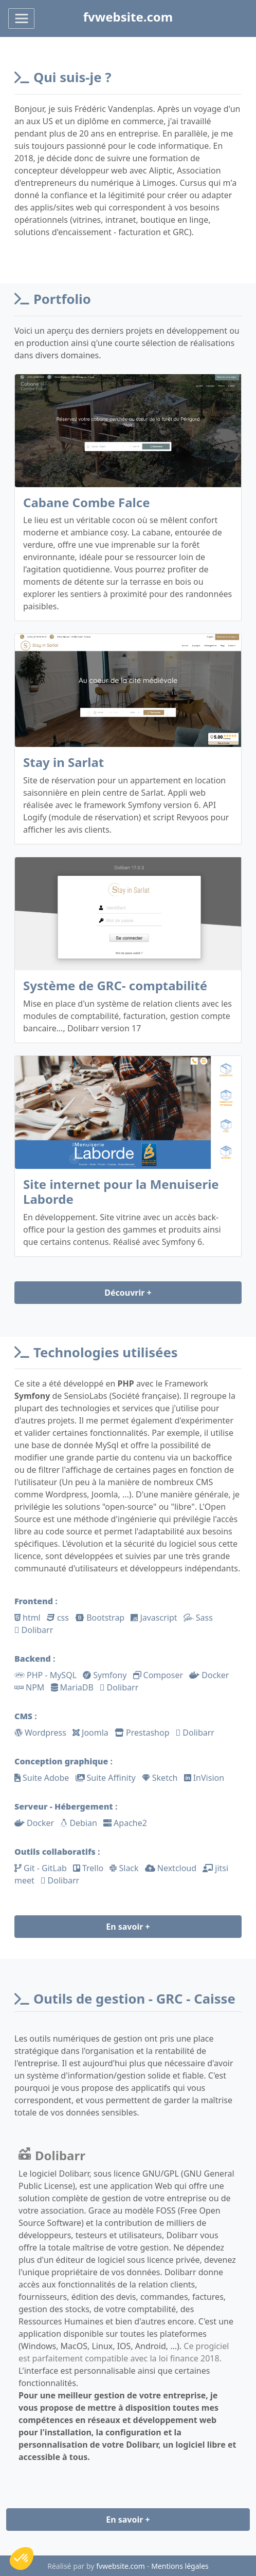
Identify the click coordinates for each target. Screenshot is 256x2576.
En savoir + (128, 1926)
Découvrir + (127, 1292)
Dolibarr (52, 2155)
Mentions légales (180, 2566)
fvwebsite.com (120, 2566)
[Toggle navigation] (21, 18)
